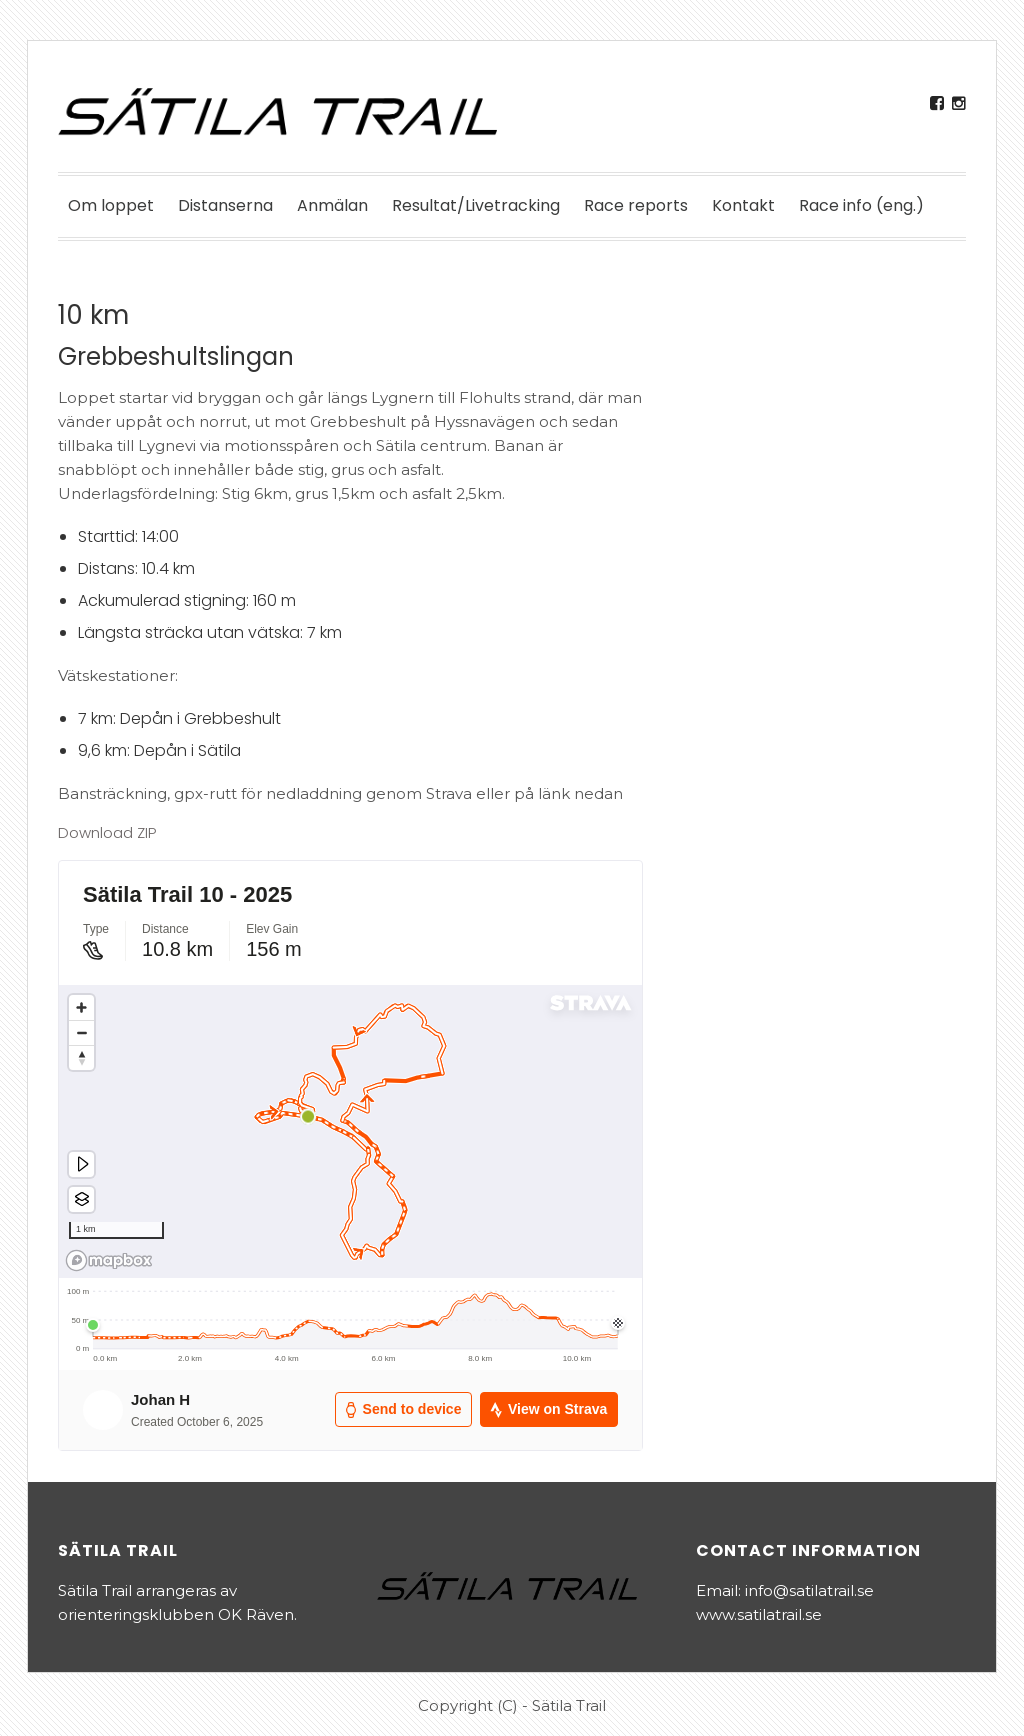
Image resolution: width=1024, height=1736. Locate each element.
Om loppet (111, 205)
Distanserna (225, 205)
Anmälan (332, 205)
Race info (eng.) (861, 205)
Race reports (636, 205)
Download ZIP (107, 832)
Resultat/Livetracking (476, 205)
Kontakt (743, 205)
